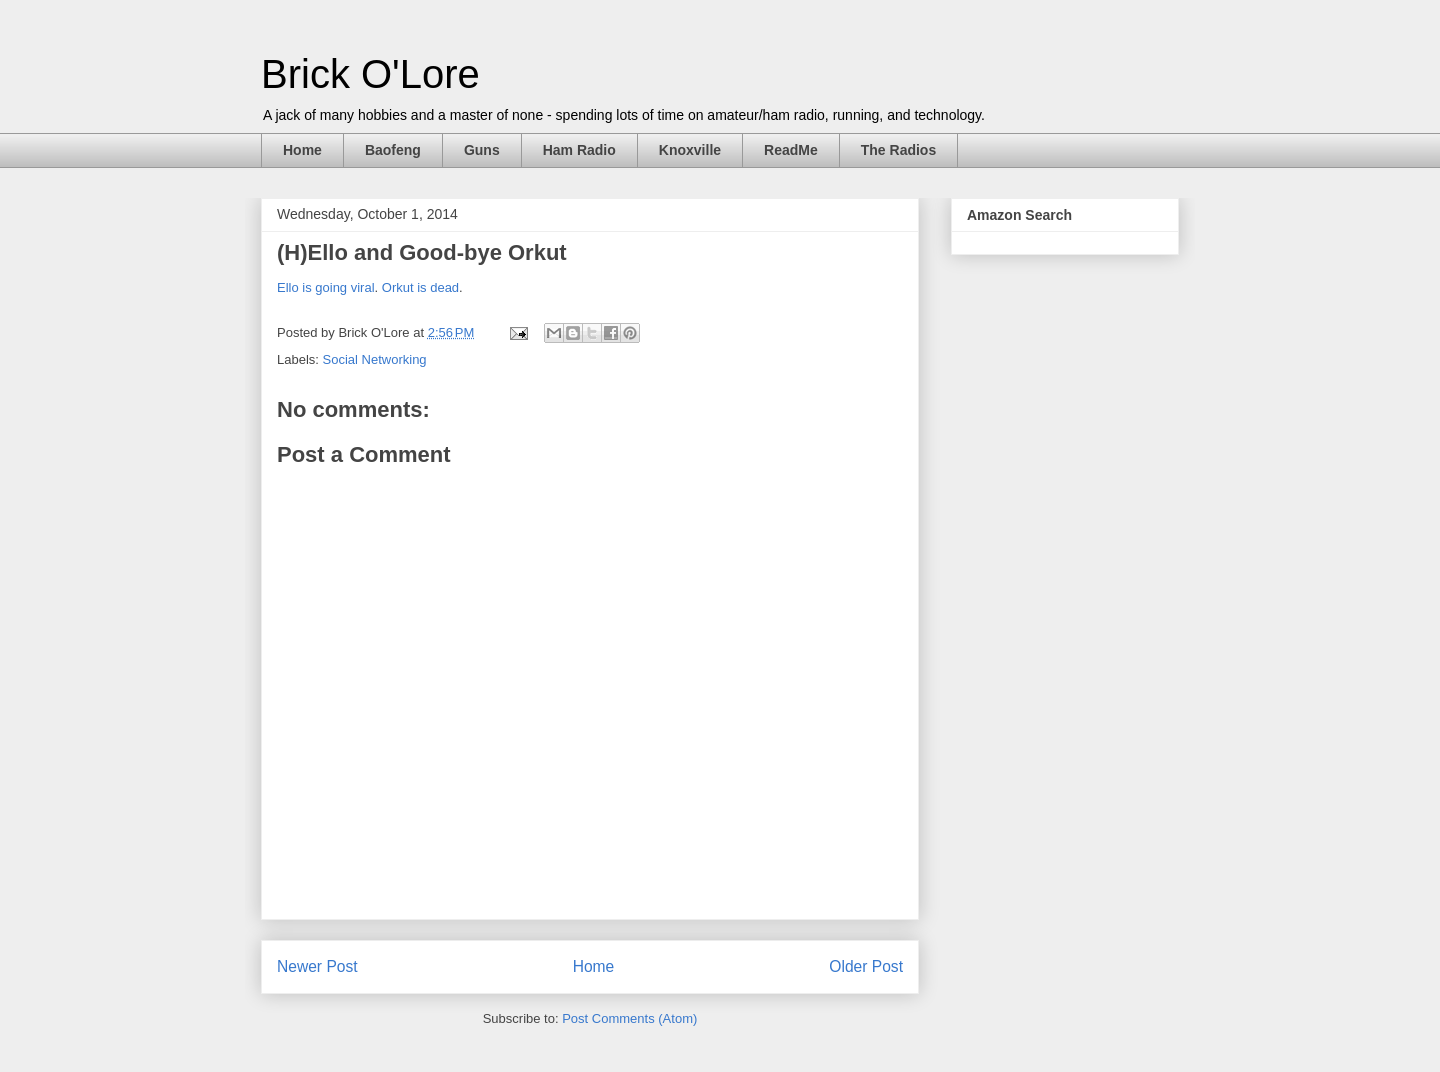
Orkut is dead (420, 287)
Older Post (866, 966)
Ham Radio (579, 150)
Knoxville (690, 150)
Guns (482, 150)
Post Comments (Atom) (629, 1018)
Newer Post (317, 966)
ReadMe (791, 150)
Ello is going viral (326, 287)
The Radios (898, 150)
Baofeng (393, 150)
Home (302, 150)
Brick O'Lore (370, 74)
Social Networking (375, 359)
